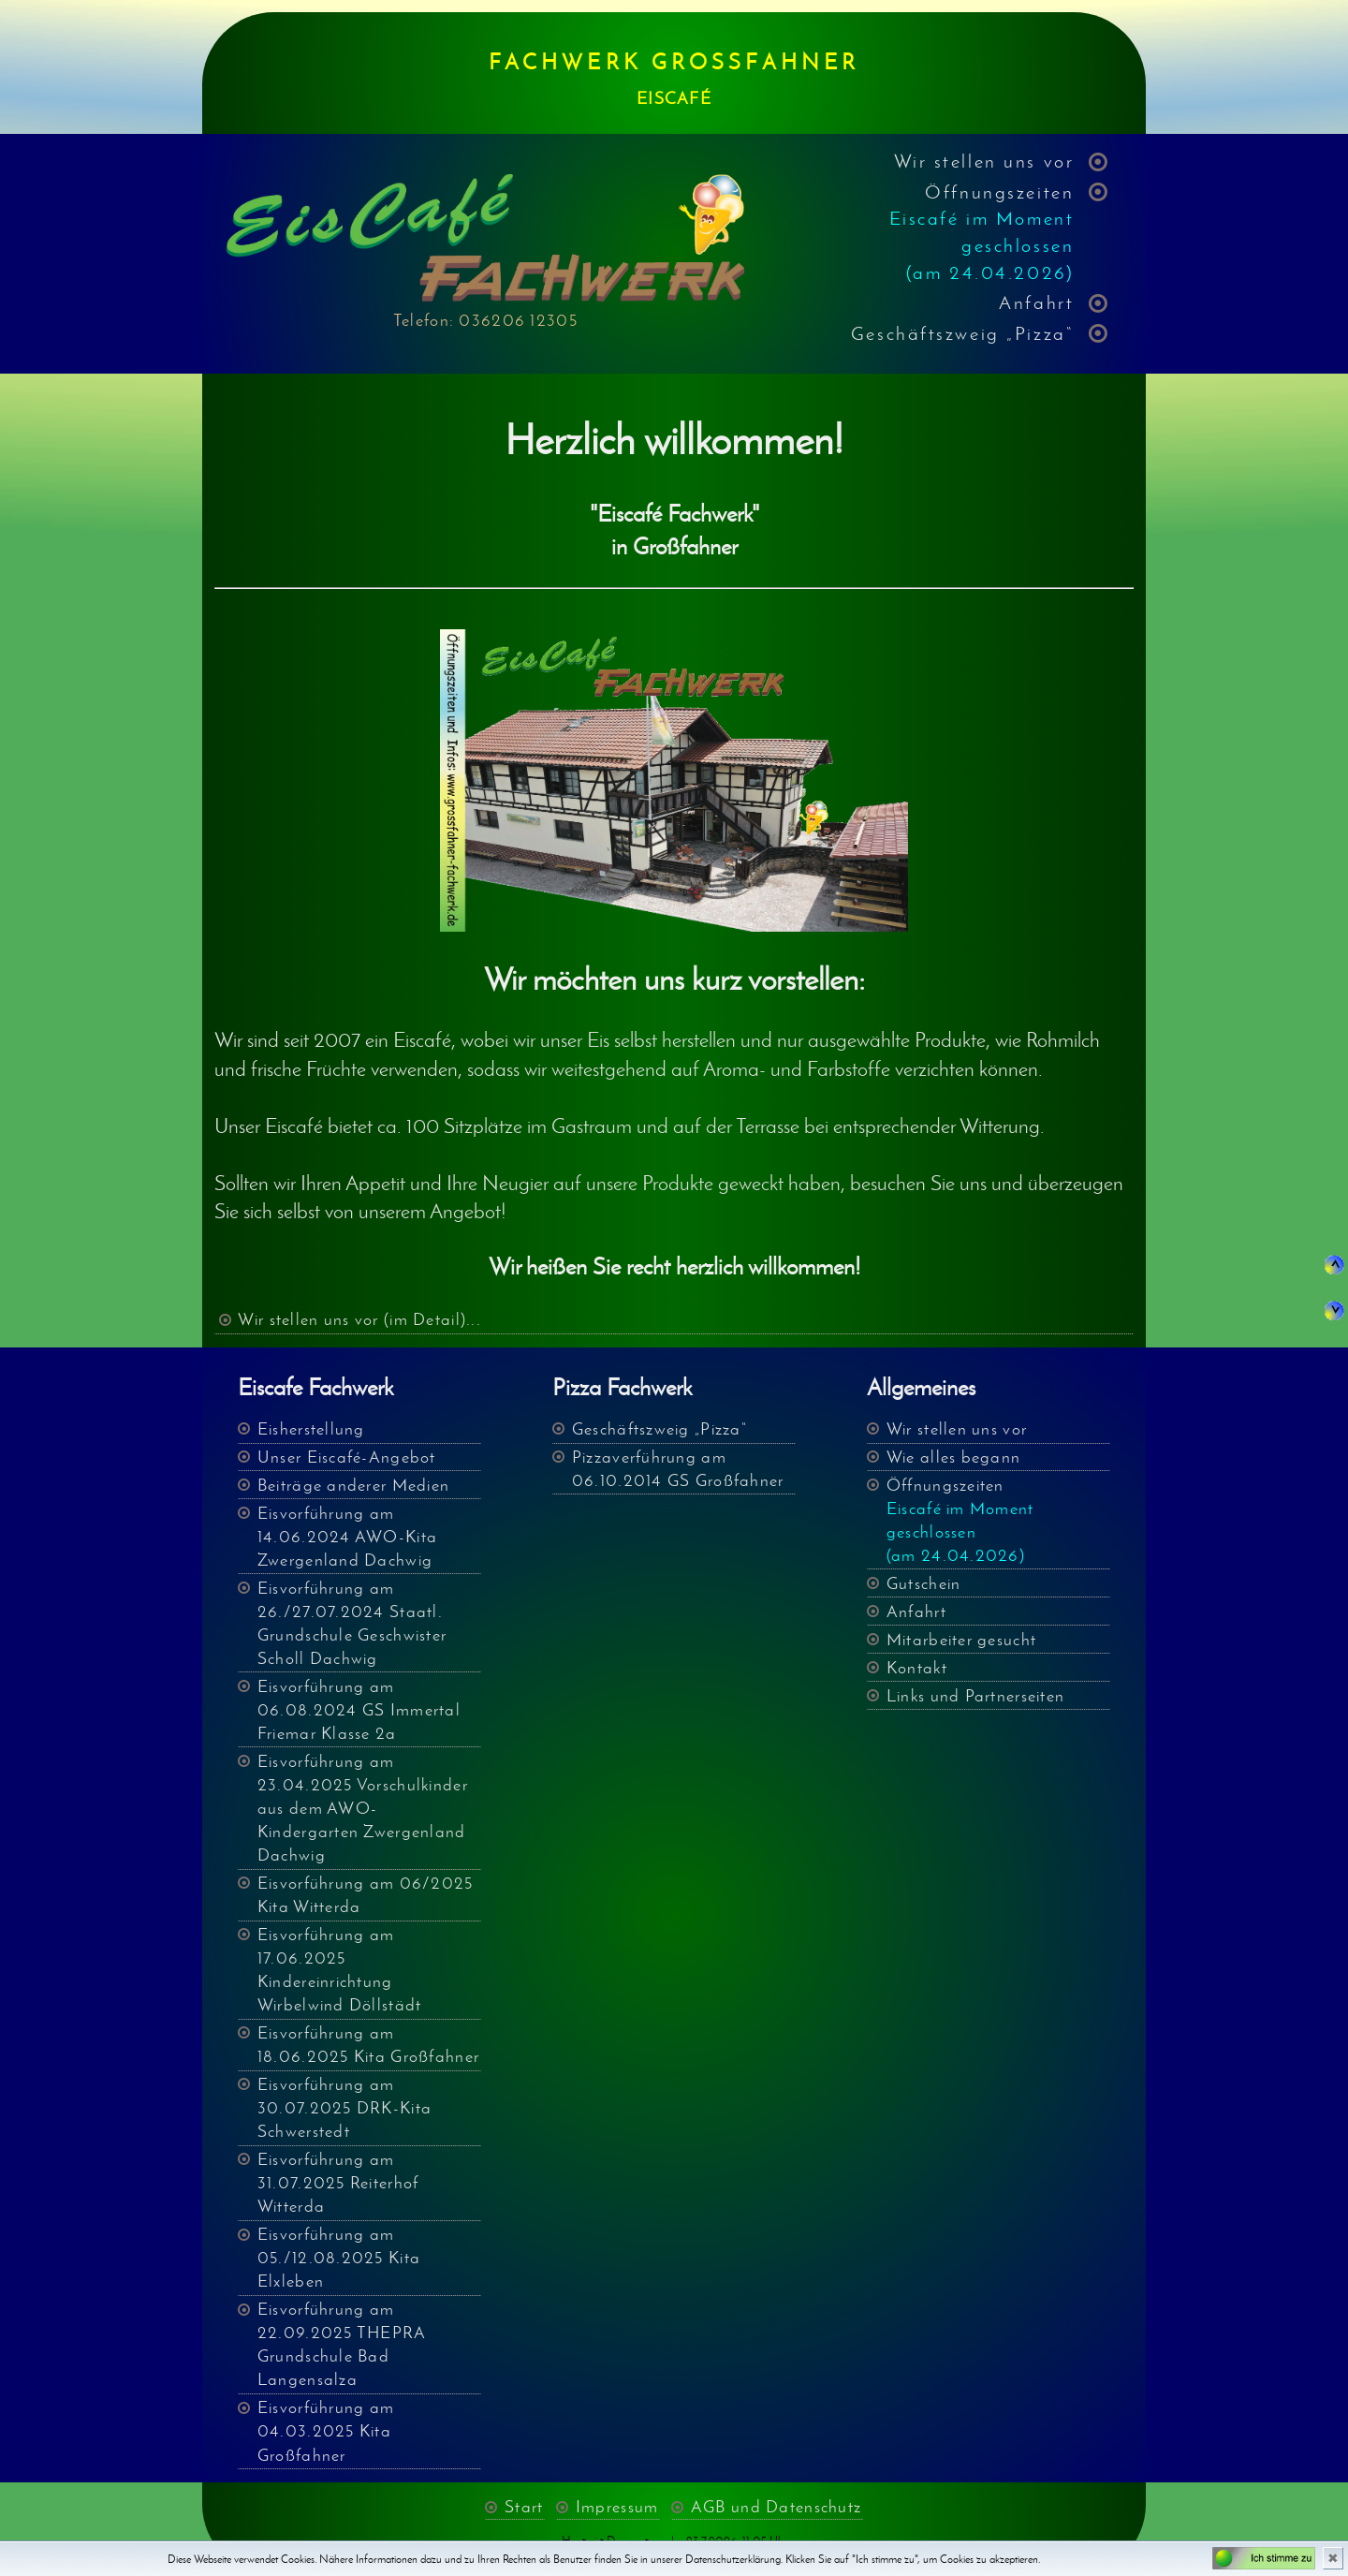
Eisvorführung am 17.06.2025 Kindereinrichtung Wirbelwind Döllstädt (339, 1969)
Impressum (617, 2507)
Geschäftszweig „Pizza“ (962, 333)
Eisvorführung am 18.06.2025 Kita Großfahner (368, 2045)
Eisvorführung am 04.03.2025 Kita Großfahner (325, 2431)
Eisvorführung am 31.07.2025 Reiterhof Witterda (338, 2182)
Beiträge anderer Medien (353, 1485)
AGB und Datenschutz (776, 2507)
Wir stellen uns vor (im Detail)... (359, 1319)
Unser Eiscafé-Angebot (346, 1457)
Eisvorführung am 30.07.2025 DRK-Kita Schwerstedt (344, 2108)
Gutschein (923, 1583)
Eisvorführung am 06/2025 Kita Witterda (365, 1895)
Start (524, 2507)
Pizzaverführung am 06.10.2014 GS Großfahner (678, 1469)
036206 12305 (518, 320)
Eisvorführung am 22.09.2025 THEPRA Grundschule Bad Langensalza (342, 2344)
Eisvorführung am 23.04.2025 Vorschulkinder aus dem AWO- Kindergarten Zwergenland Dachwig (362, 1808)
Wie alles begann (953, 1457)
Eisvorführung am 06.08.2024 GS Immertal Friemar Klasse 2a (359, 1710)
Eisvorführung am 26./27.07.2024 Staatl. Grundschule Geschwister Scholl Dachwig (352, 1623)
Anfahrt (1036, 302)
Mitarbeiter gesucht (961, 1639)
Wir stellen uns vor (984, 160)
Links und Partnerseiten (975, 1695)
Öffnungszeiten (982, 232)
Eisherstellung (311, 1429)
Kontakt (916, 1667)
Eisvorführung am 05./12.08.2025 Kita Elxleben (338, 2257)
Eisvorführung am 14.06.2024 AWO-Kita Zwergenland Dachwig (347, 1536)
